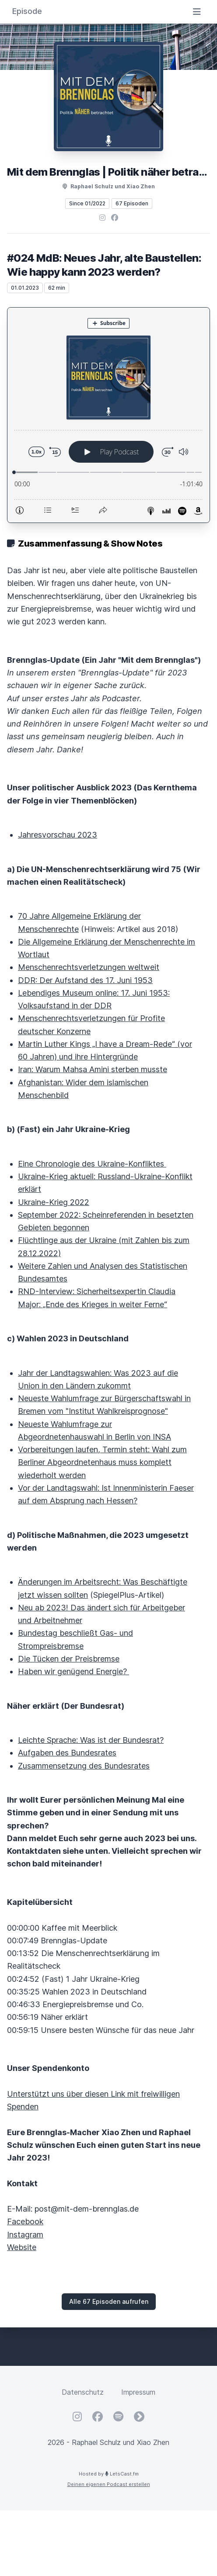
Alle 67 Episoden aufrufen (108, 2301)
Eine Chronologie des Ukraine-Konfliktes (92, 1163)
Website (21, 2247)
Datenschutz (83, 2392)
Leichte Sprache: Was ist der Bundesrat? (91, 1740)
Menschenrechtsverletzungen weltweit (88, 967)
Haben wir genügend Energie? (73, 1671)
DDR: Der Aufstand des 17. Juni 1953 (85, 980)
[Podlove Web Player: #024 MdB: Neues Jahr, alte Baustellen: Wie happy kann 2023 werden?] (108, 415)
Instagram (25, 2234)
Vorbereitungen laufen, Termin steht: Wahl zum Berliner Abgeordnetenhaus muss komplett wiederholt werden (102, 1462)
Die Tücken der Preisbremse (68, 1658)
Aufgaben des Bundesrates (67, 1752)
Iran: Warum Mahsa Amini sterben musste (92, 1069)
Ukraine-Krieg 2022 (53, 1202)
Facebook (25, 2221)
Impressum (138, 2392)
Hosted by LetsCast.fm (109, 2474)
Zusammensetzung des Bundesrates (84, 1765)
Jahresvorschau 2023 (57, 834)
